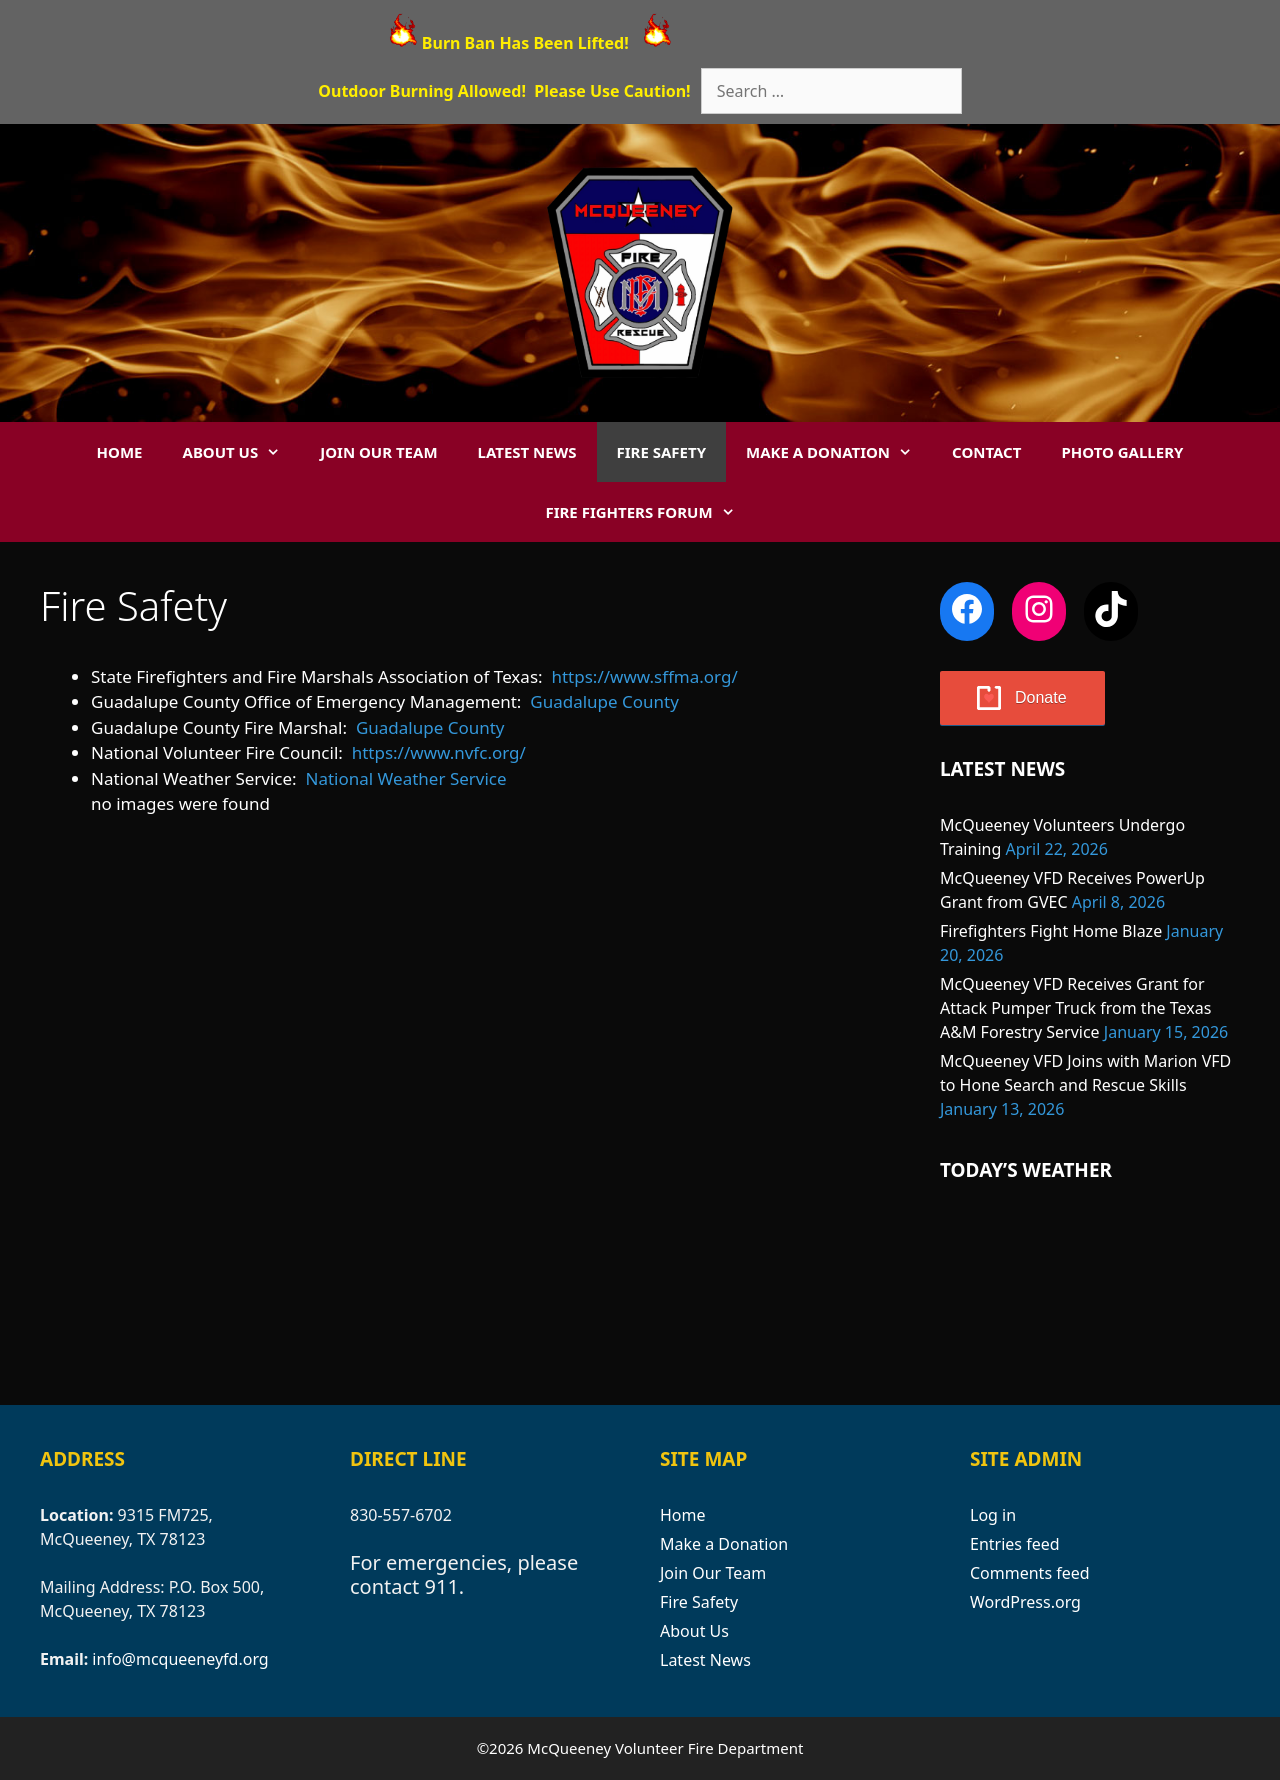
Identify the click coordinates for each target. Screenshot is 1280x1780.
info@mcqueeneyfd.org (180, 1659)
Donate (1041, 697)
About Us (242, 452)
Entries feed (1015, 1544)
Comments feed (1030, 1573)
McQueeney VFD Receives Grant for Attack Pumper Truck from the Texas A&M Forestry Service (1075, 1008)
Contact (986, 452)
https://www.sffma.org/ (644, 676)
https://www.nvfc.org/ (439, 752)
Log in (993, 1515)
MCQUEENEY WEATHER (1090, 1290)
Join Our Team (378, 452)
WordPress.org (1025, 1602)
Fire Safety (662, 452)
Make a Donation (839, 452)
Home (120, 452)
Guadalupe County (604, 701)
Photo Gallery (1122, 452)
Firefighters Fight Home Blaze (1051, 931)
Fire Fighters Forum (649, 512)
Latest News (527, 452)
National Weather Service (406, 778)
